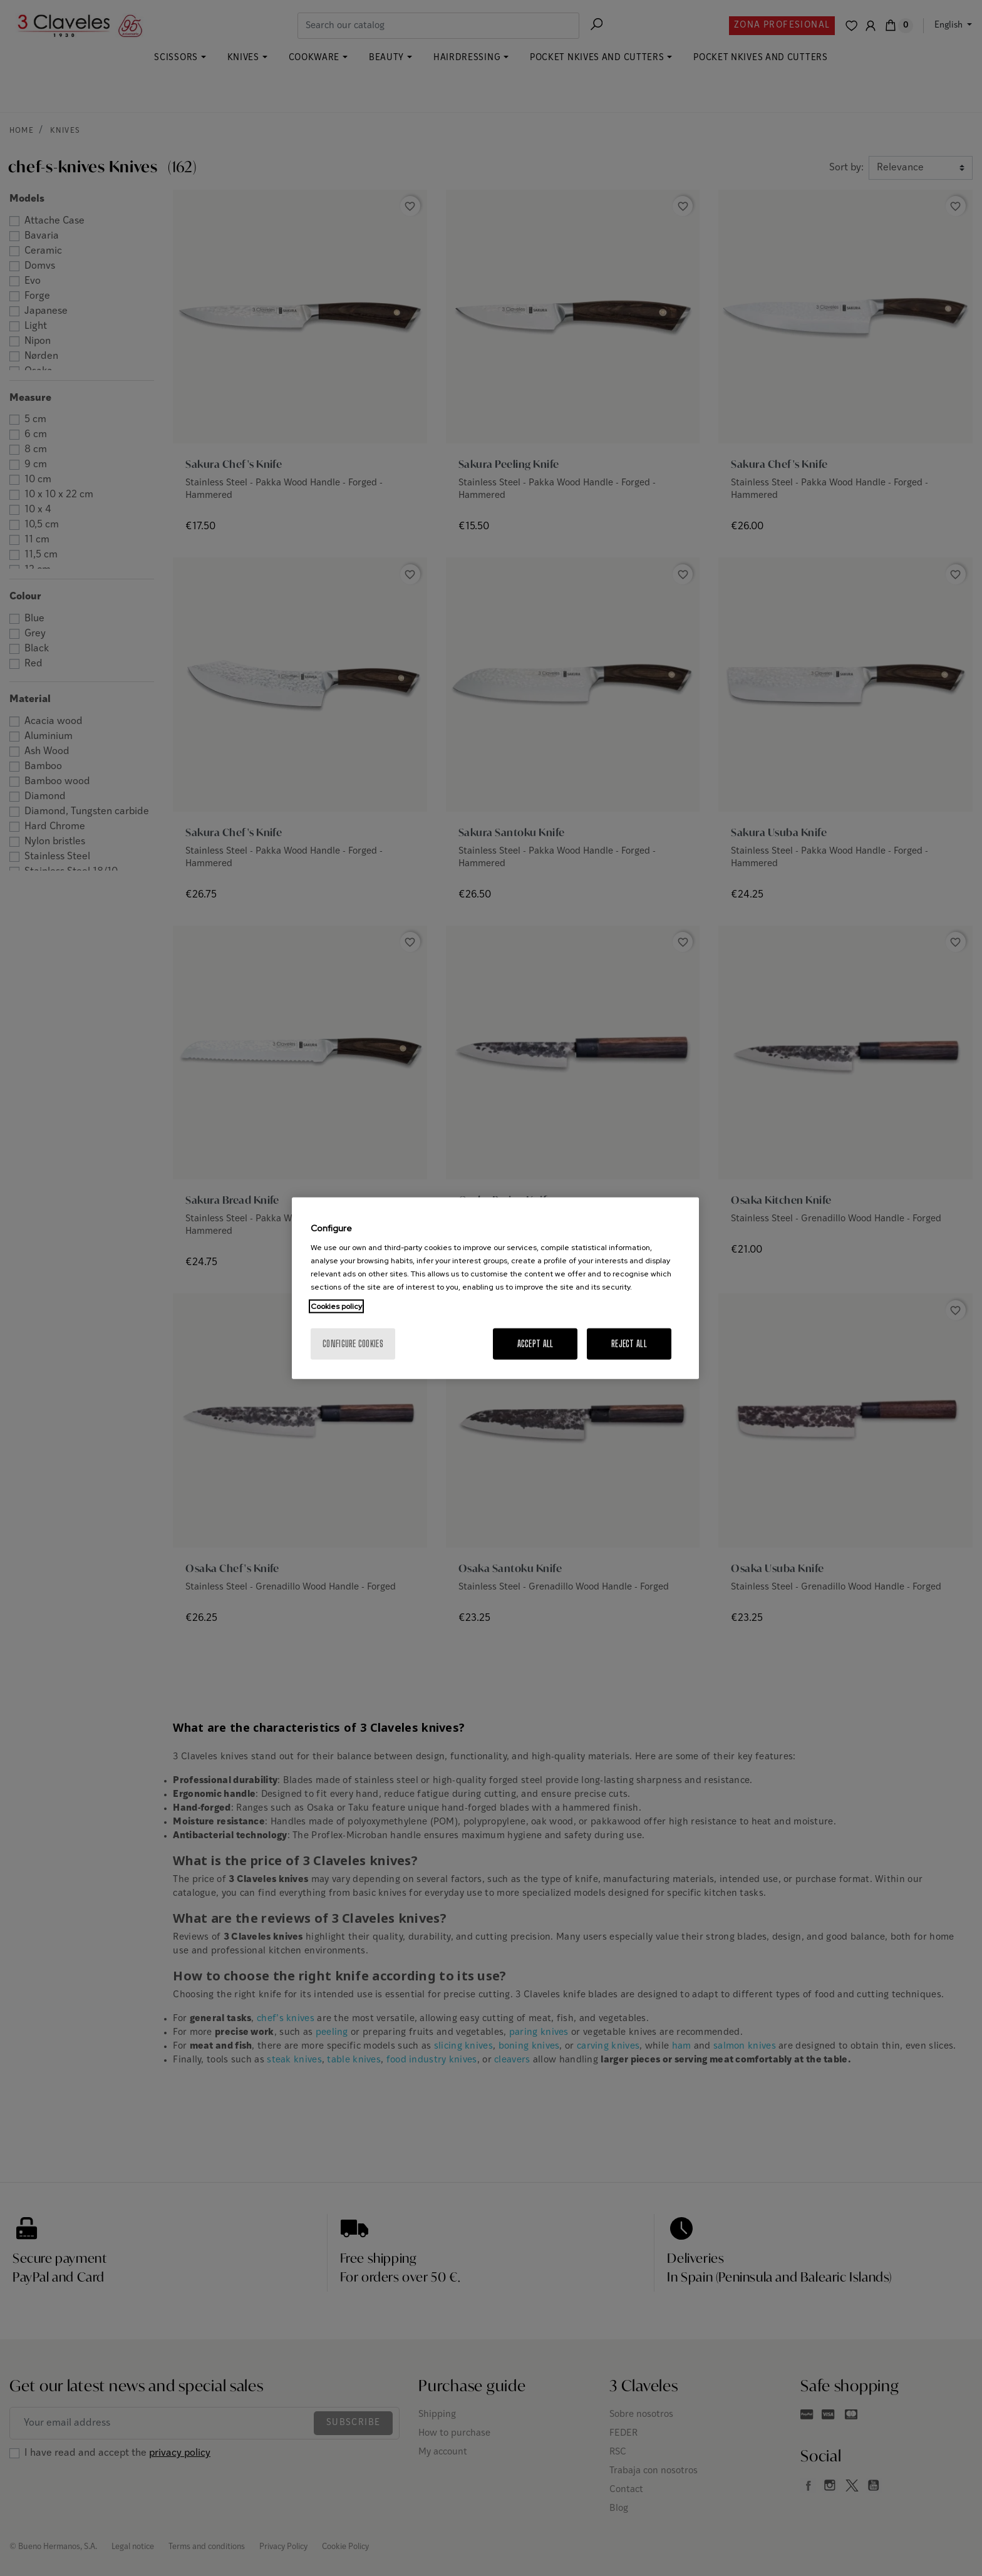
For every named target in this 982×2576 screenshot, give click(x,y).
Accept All (535, 1343)
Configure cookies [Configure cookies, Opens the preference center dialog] (353, 1343)
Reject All (629, 1343)
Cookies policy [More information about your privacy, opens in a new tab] (336, 1306)
